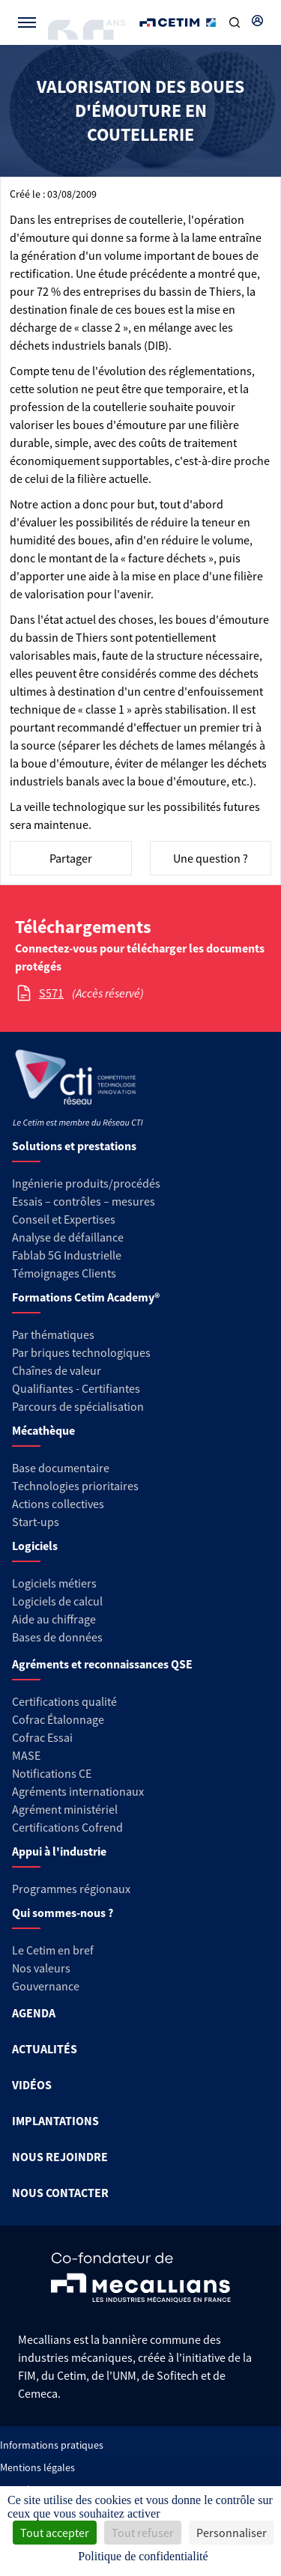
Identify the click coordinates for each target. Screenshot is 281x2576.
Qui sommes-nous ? (62, 1912)
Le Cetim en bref (53, 1949)
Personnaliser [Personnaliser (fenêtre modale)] (231, 2532)
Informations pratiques (51, 2445)
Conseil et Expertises (63, 1219)
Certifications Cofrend (67, 1827)
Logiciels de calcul (57, 1601)
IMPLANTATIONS (55, 2120)
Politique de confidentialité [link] (143, 2556)
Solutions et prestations (74, 1145)
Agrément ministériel (65, 1809)
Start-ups (35, 1521)
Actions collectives (58, 1503)
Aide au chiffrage (54, 1618)
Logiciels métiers (54, 1583)
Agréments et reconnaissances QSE (102, 1663)
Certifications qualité (64, 1701)
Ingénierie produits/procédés (86, 1183)
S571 (51, 992)
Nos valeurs (41, 1967)
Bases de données (57, 1636)
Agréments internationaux (78, 1791)
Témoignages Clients (64, 1273)
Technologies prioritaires (75, 1485)
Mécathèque (43, 1430)
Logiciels (35, 1545)
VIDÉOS (32, 2084)
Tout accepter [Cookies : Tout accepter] (54, 2532)
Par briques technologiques (81, 1352)
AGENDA (33, 2012)
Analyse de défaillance (68, 1237)
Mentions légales (37, 2467)
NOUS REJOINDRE (60, 2156)
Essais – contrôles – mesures (83, 1201)
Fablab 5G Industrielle (66, 1255)
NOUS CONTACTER (60, 2192)
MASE (26, 1755)
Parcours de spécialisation (78, 1406)
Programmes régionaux (71, 1888)
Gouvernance (45, 1985)
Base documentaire (60, 1467)
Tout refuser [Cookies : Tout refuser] (143, 2532)
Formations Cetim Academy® (86, 1296)
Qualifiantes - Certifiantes (76, 1388)
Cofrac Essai (42, 1737)
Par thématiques (53, 1334)
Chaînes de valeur (56, 1370)
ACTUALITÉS (44, 2048)
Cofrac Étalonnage (58, 1719)
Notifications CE (51, 1773)
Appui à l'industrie (59, 1851)
